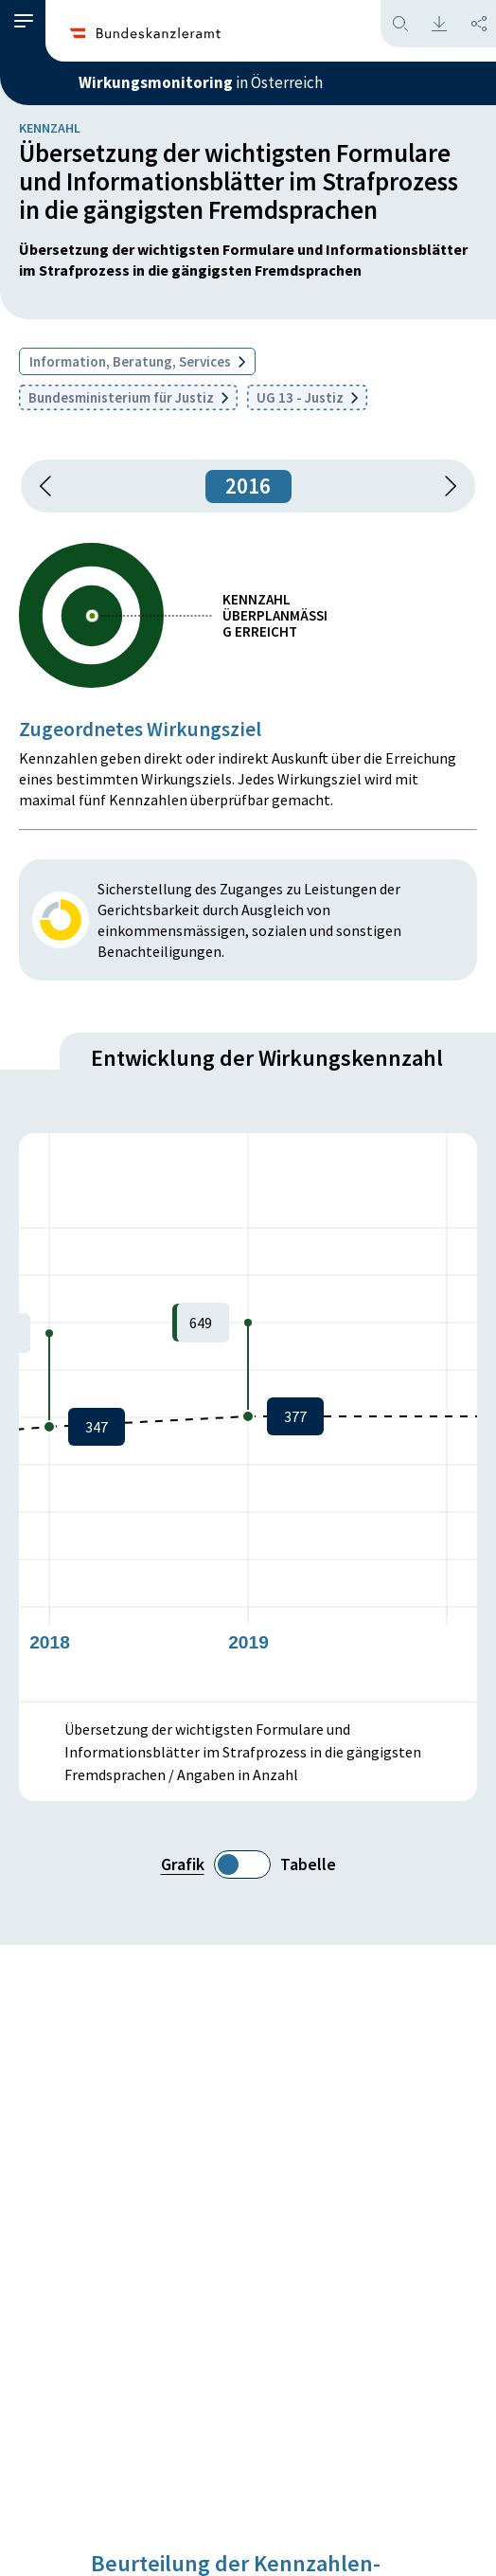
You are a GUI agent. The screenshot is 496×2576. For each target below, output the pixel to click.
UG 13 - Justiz (307, 397)
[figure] (248, 1417)
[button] (23, 21)
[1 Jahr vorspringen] (443, 486)
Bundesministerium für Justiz (128, 397)
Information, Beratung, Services (137, 361)
